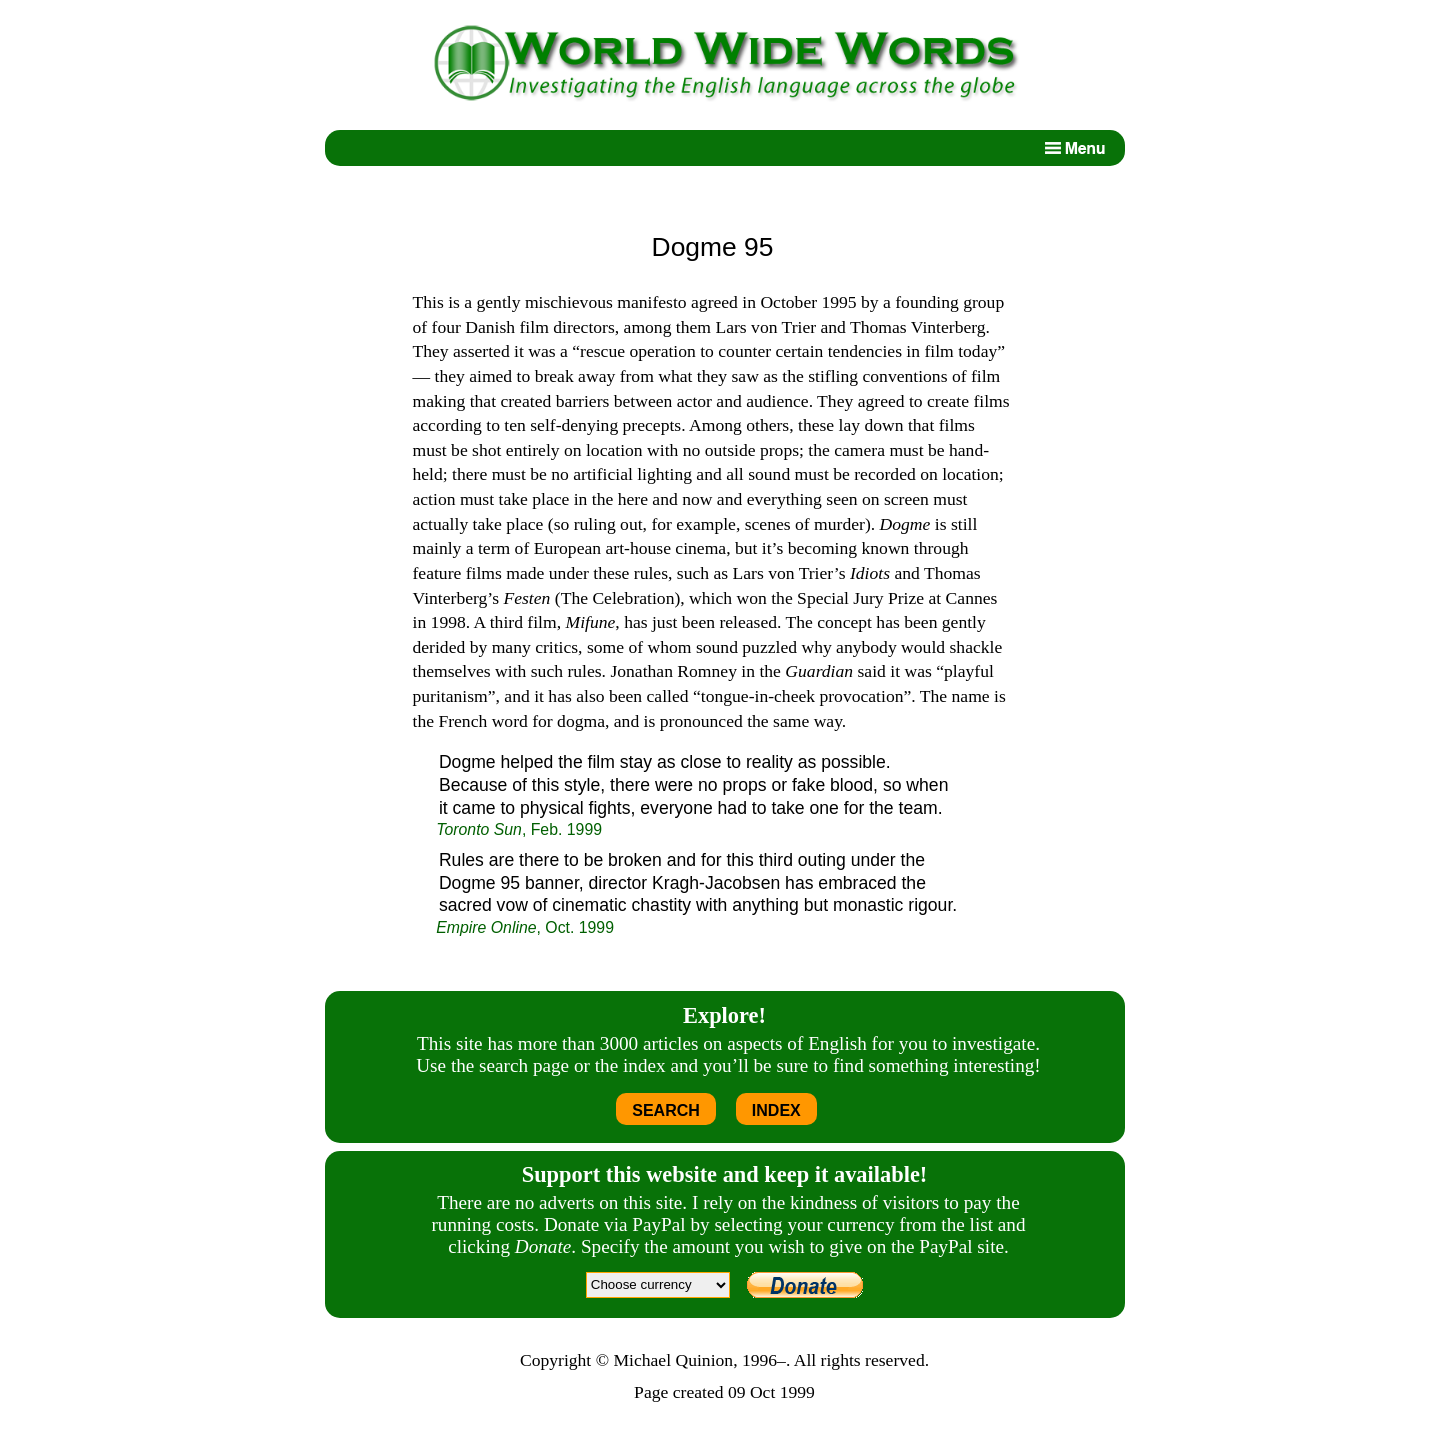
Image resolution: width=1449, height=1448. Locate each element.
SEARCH (666, 1110)
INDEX (776, 1110)
